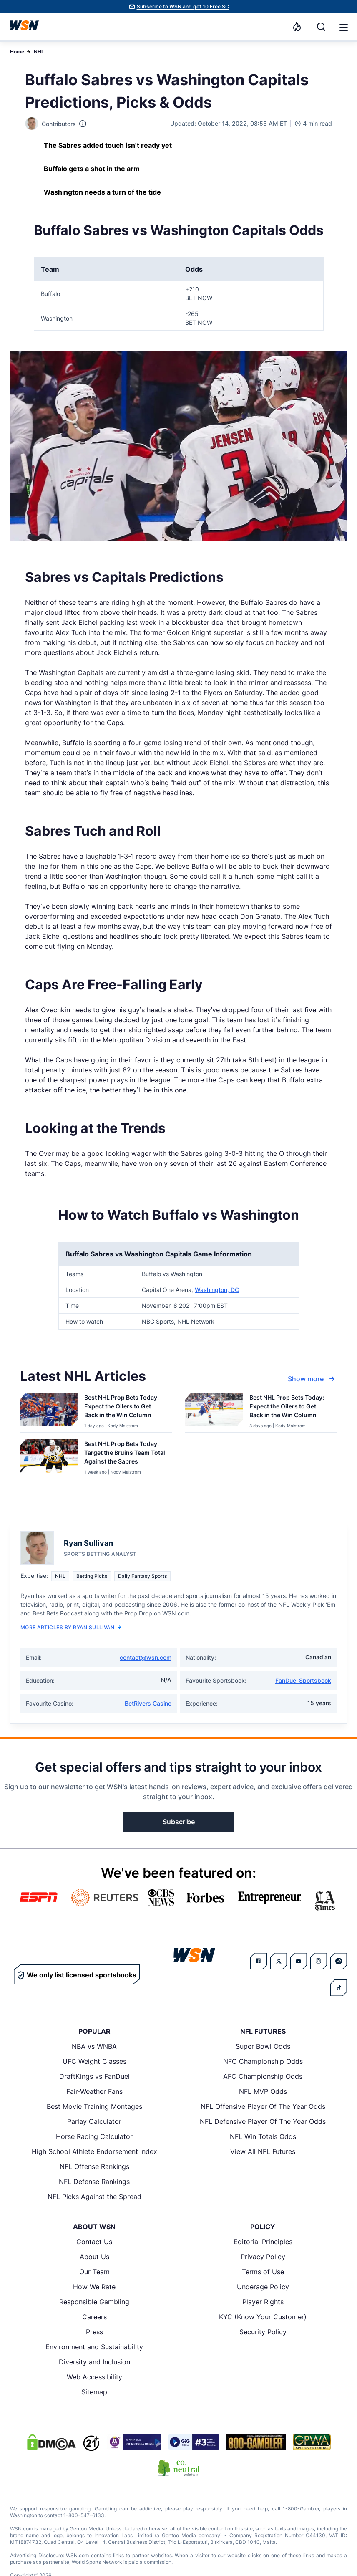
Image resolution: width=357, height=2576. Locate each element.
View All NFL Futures (262, 2151)
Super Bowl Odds (263, 2046)
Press (94, 2332)
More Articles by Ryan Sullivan (70, 1627)
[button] (344, 28)
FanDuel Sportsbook (303, 1680)
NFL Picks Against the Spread (94, 2196)
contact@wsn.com (145, 1657)
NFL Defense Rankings (94, 2181)
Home (17, 51)
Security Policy (263, 2332)
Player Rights (263, 2302)
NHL (39, 51)
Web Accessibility (94, 2377)
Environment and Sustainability (94, 2347)
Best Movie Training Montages (94, 2106)
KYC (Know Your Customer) (263, 2317)
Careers (94, 2317)
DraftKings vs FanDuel (94, 2076)
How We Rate (94, 2287)
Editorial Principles (263, 2241)
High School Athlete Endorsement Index (94, 2151)
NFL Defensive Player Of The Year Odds (263, 2121)
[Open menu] (343, 27)
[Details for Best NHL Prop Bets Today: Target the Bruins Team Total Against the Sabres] (49, 1459)
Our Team (94, 2272)
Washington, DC (217, 1289)
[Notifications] (297, 26)
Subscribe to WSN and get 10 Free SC (183, 6)
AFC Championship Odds (262, 2076)
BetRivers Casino (148, 1703)
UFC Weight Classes (94, 2061)
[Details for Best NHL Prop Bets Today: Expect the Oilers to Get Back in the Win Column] (49, 1411)
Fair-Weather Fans (94, 2091)
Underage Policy (263, 2287)
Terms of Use (263, 2272)
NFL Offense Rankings (94, 2166)
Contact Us (94, 2241)
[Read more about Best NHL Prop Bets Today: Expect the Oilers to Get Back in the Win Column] (125, 1408)
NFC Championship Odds (263, 2061)
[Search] (321, 27)
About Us (94, 2256)
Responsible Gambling (94, 2302)
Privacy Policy (263, 2256)
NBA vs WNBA (94, 2046)
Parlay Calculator (94, 2121)
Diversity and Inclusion (94, 2362)
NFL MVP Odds (263, 2091)
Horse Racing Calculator (94, 2136)
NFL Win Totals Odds (263, 2136)
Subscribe (179, 1822)
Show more (312, 1379)
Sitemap (94, 2392)
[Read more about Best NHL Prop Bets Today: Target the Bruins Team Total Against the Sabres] (125, 1454)
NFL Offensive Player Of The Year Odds (263, 2106)
